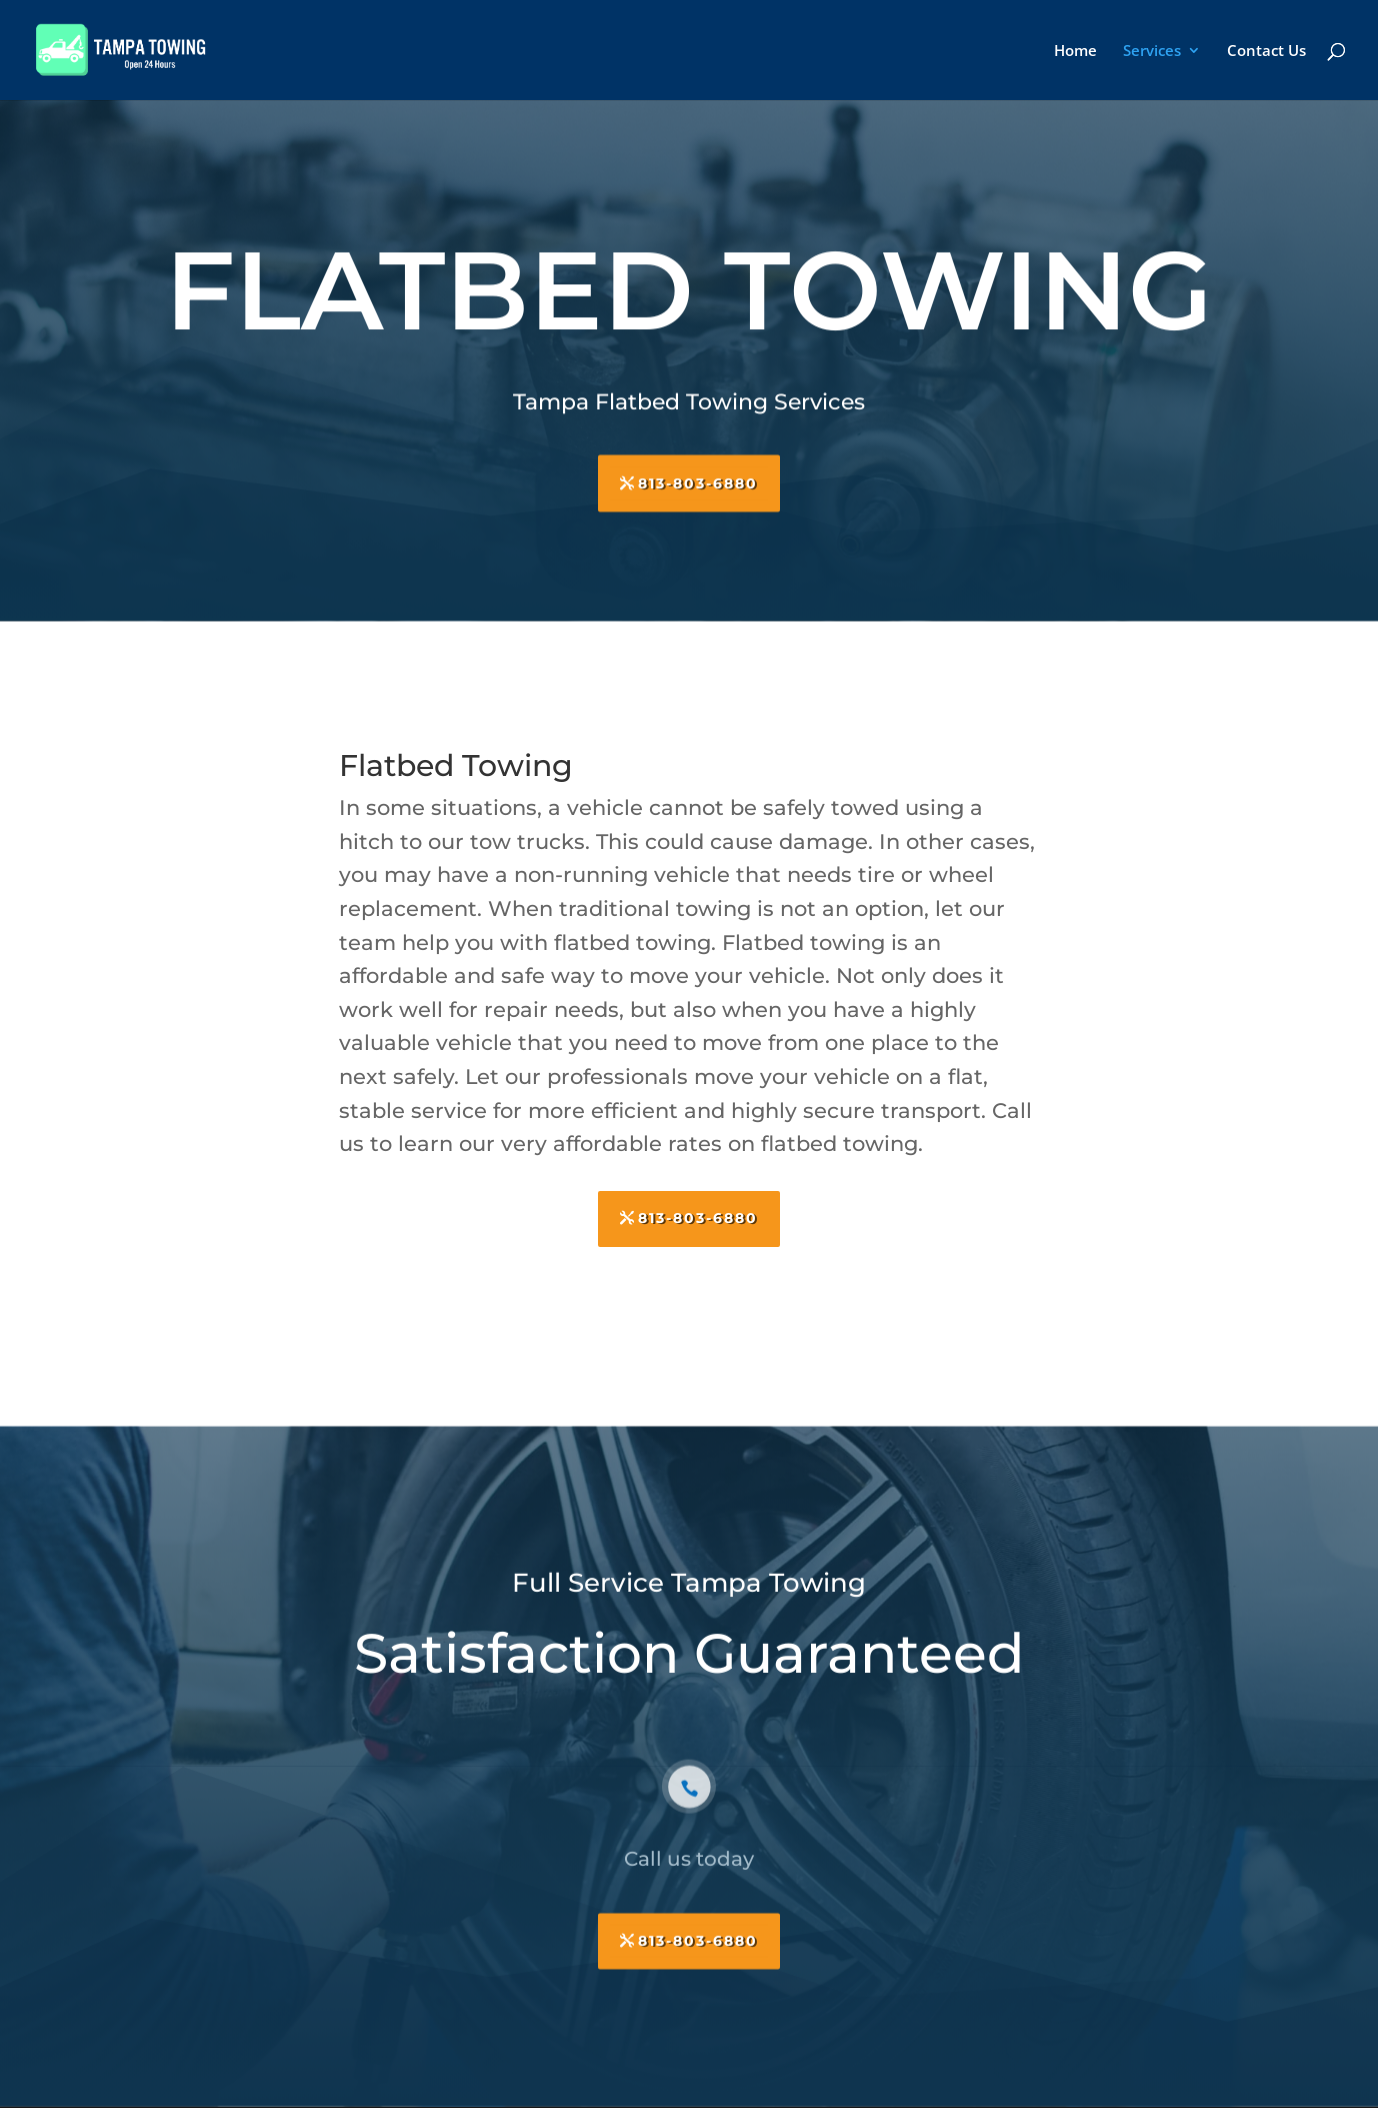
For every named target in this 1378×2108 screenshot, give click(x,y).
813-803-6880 (698, 476)
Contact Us (1266, 51)
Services (1152, 51)
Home (1075, 51)
